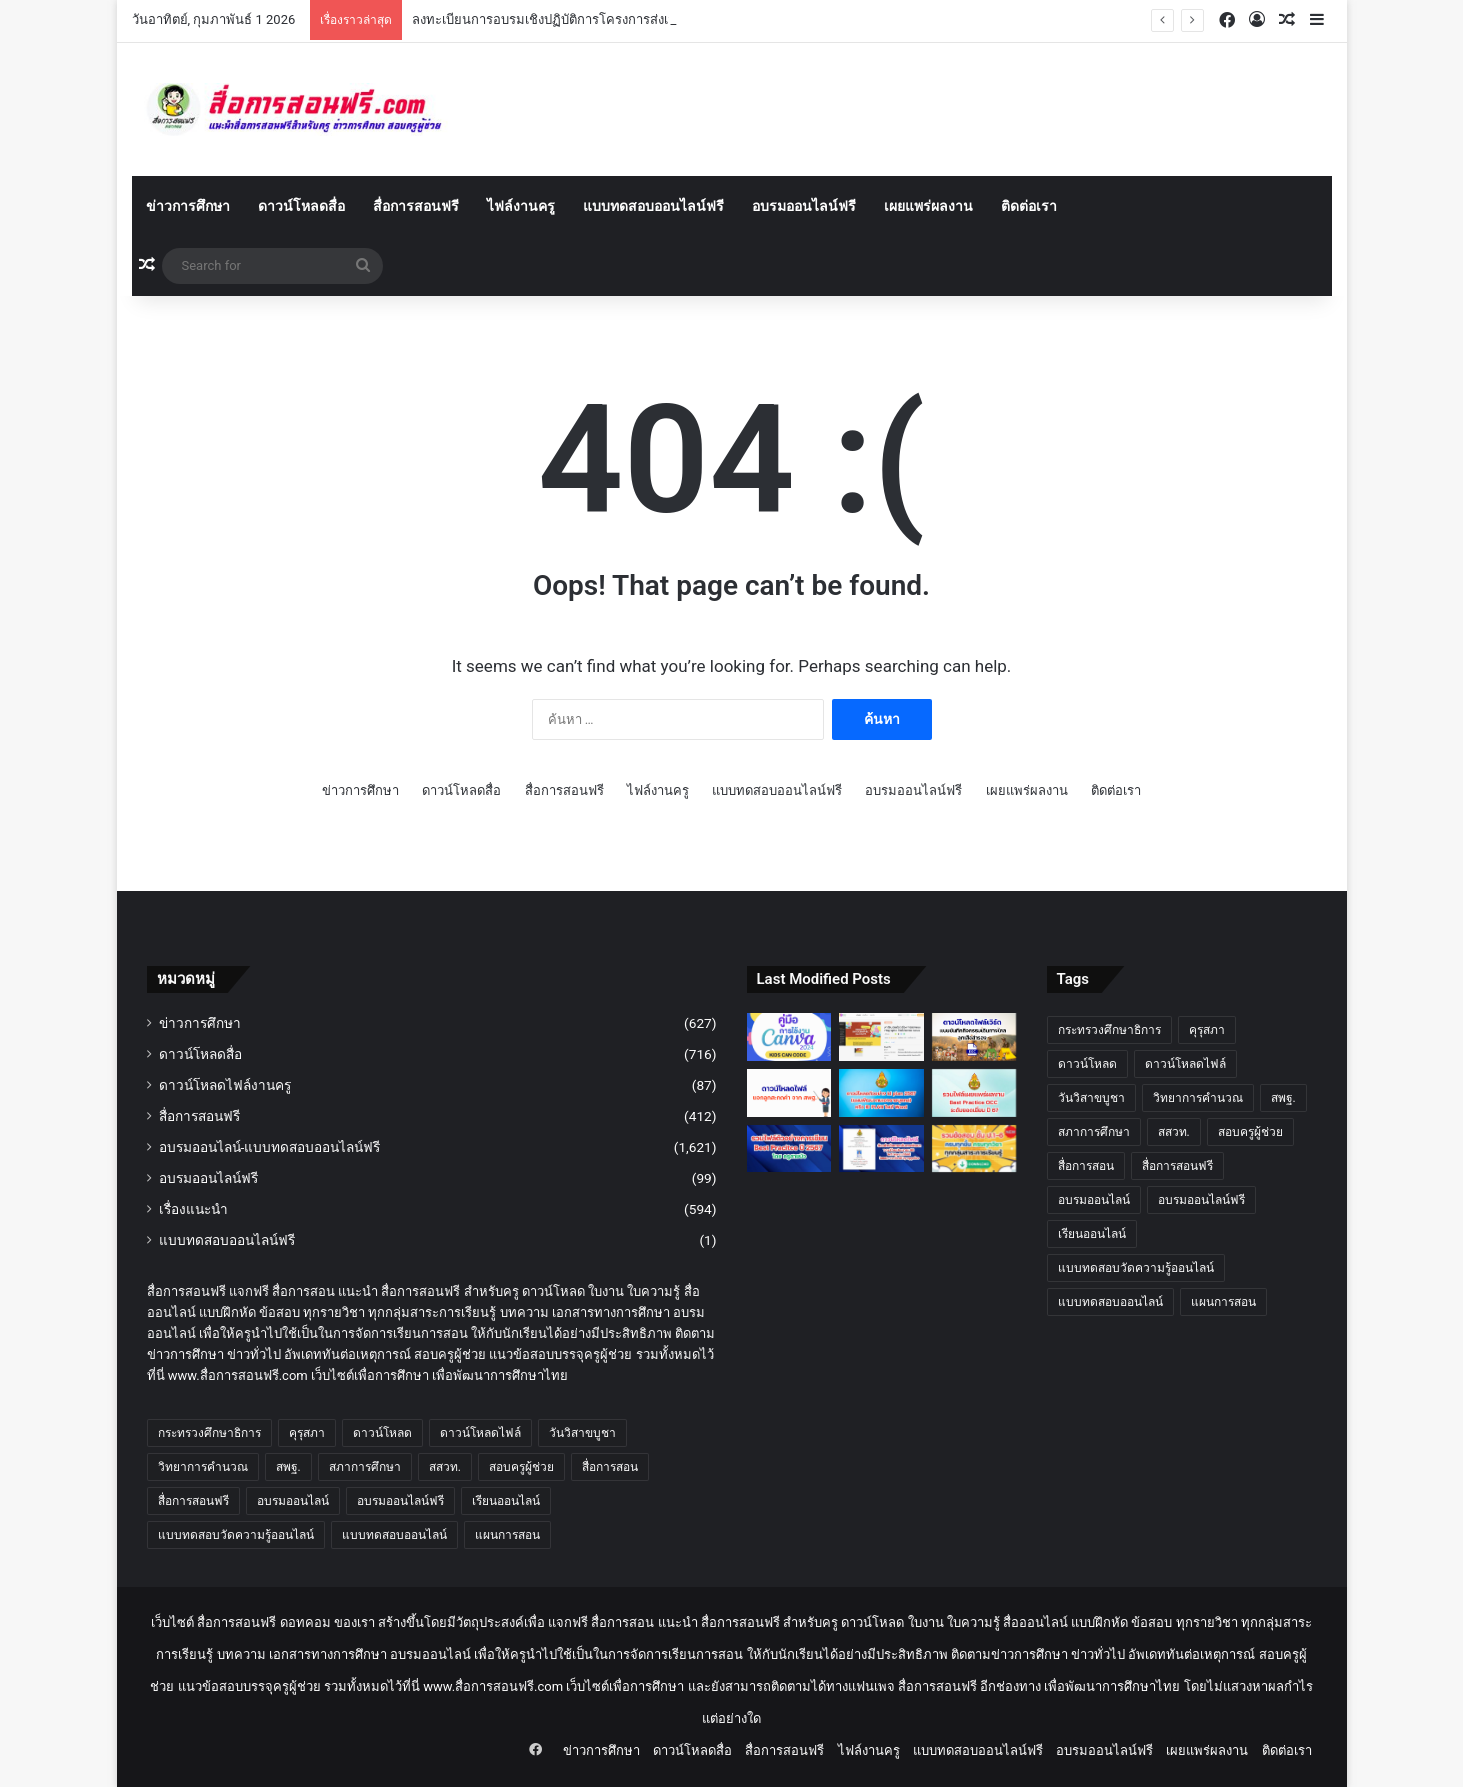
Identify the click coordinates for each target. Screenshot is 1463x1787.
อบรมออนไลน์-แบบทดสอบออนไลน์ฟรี (270, 1147)
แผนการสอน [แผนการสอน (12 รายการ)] (507, 1535)
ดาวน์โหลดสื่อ (301, 206)
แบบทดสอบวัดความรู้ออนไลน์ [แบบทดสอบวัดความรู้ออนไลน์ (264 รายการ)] (236, 1535)
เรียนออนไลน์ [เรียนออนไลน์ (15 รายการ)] (506, 1501)
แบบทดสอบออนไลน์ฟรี (653, 206)
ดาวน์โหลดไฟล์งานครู (225, 1085)
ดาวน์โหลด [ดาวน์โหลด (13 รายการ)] (382, 1433)
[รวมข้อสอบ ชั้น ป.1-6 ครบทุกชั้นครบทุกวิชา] (974, 1149)
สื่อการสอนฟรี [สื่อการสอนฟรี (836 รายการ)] (193, 1501)
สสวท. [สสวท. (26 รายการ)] (445, 1467)
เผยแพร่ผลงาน (928, 206)
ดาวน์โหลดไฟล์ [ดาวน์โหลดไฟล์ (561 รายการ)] (480, 1433)
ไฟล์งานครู (521, 206)
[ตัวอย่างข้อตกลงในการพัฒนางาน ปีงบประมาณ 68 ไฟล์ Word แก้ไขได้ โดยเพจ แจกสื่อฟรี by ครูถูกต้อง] (881, 1149)
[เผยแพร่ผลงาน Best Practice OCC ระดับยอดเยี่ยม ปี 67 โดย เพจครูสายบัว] (974, 1093)
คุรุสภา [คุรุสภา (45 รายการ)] (307, 1433)
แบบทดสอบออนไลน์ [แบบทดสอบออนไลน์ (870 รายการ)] (394, 1535)
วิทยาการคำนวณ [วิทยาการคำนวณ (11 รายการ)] (203, 1467)
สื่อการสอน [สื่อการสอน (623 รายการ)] (610, 1467)
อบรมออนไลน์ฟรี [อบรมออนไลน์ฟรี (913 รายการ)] (400, 1501)
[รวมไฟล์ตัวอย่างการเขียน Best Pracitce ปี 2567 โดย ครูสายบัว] (789, 1149)
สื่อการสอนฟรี (416, 206)
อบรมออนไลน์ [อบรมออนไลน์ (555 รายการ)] (293, 1501)
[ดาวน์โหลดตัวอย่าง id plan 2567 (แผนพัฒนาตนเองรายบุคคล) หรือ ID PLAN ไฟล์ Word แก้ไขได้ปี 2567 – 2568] (881, 1093)
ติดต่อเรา (1029, 206)
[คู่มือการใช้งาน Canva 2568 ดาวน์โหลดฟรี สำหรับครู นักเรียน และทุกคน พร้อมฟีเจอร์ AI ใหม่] (789, 1037)
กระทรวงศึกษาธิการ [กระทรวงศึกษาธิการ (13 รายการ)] (209, 1433)
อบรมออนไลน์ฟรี (804, 206)
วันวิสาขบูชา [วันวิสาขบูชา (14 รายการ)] (582, 1433)
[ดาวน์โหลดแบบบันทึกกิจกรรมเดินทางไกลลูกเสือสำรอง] (974, 1037)
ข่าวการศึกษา (188, 206)
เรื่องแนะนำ (193, 1209)
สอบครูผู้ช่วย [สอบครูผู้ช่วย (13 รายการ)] (521, 1467)
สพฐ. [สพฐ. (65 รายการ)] (288, 1467)
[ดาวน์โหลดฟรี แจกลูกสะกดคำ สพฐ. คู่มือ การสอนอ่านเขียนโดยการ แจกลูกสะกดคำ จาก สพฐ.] (789, 1093)
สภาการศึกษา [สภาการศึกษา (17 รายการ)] (365, 1467)
